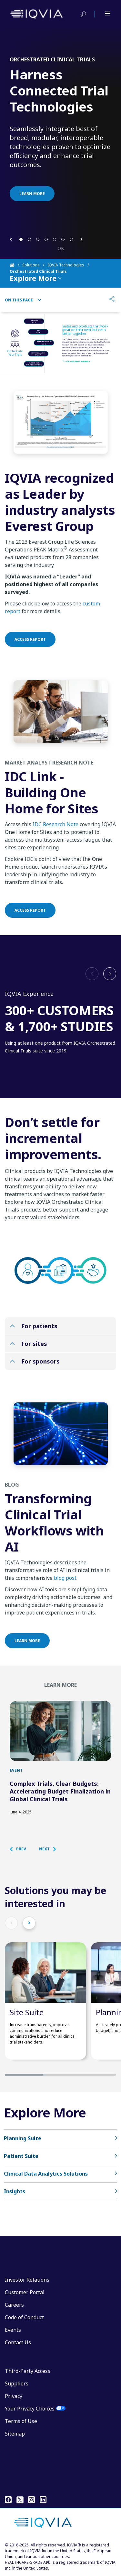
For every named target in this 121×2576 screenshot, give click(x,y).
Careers (14, 2304)
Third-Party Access (27, 2371)
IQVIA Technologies (65, 265)
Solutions (31, 265)
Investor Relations (27, 2279)
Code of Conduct (24, 2317)
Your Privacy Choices (30, 2408)
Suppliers (16, 2383)
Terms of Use (21, 2421)
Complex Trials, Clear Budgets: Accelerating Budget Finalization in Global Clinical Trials (60, 1791)
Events (13, 2329)
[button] (11, 239)
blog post (65, 1585)
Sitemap (15, 2433)
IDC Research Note (55, 832)
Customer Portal (25, 2292)
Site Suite (27, 2012)
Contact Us (18, 2342)
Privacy (13, 2396)
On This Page (23, 300)
